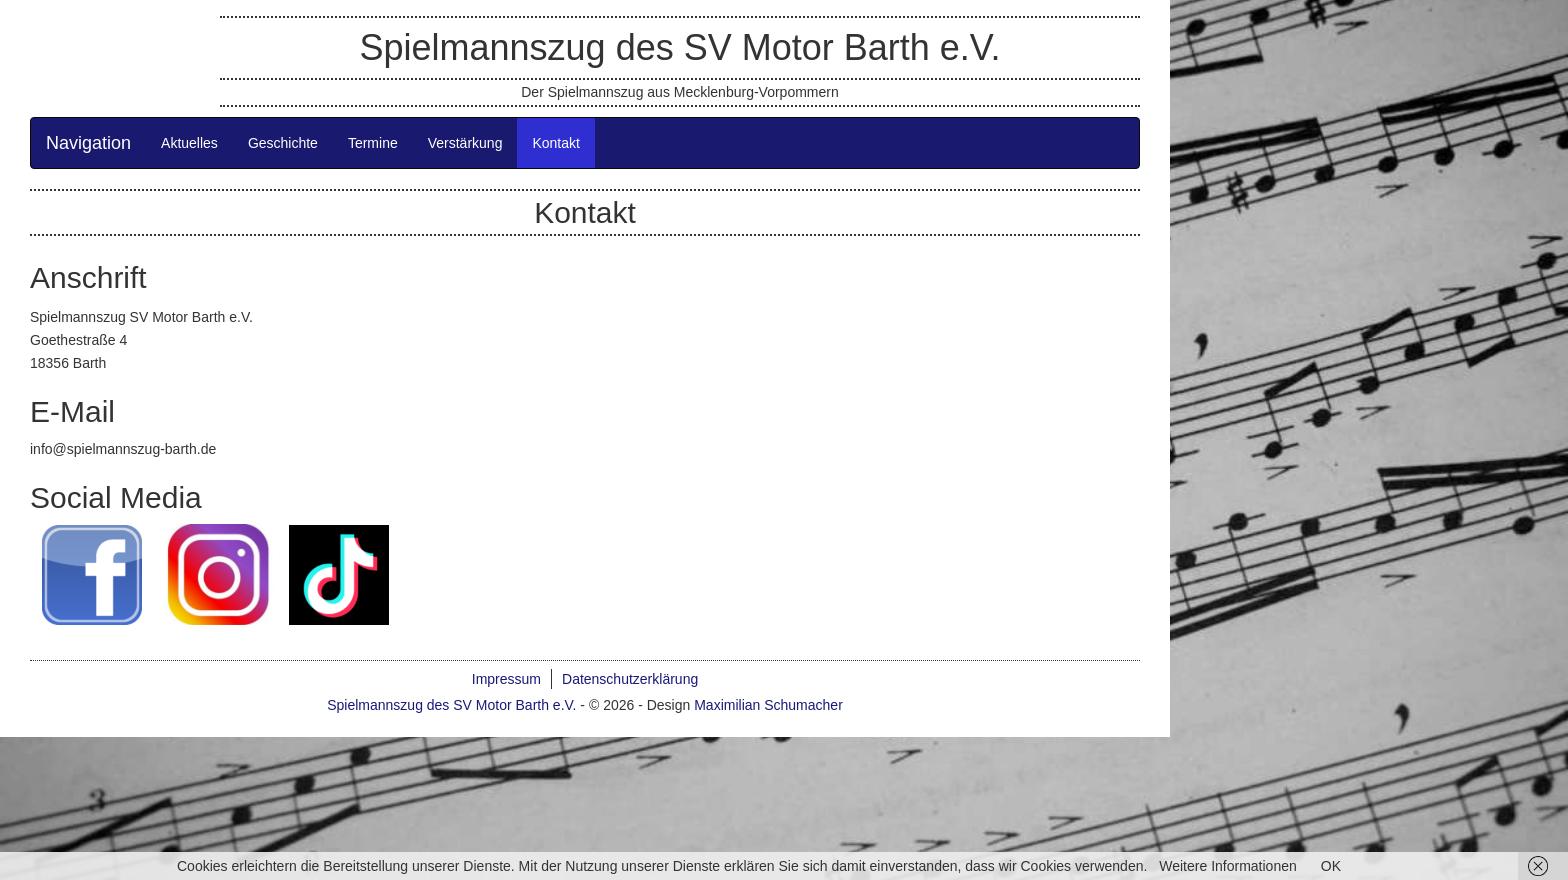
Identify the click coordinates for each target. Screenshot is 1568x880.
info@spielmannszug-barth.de (123, 449)
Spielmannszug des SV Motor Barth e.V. (679, 47)
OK (1331, 866)
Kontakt (555, 143)
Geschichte (283, 143)
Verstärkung (465, 143)
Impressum (506, 679)
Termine (373, 143)
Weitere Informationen (1227, 866)
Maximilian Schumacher (768, 705)
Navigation (88, 143)
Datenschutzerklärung (630, 679)
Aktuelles (189, 143)
